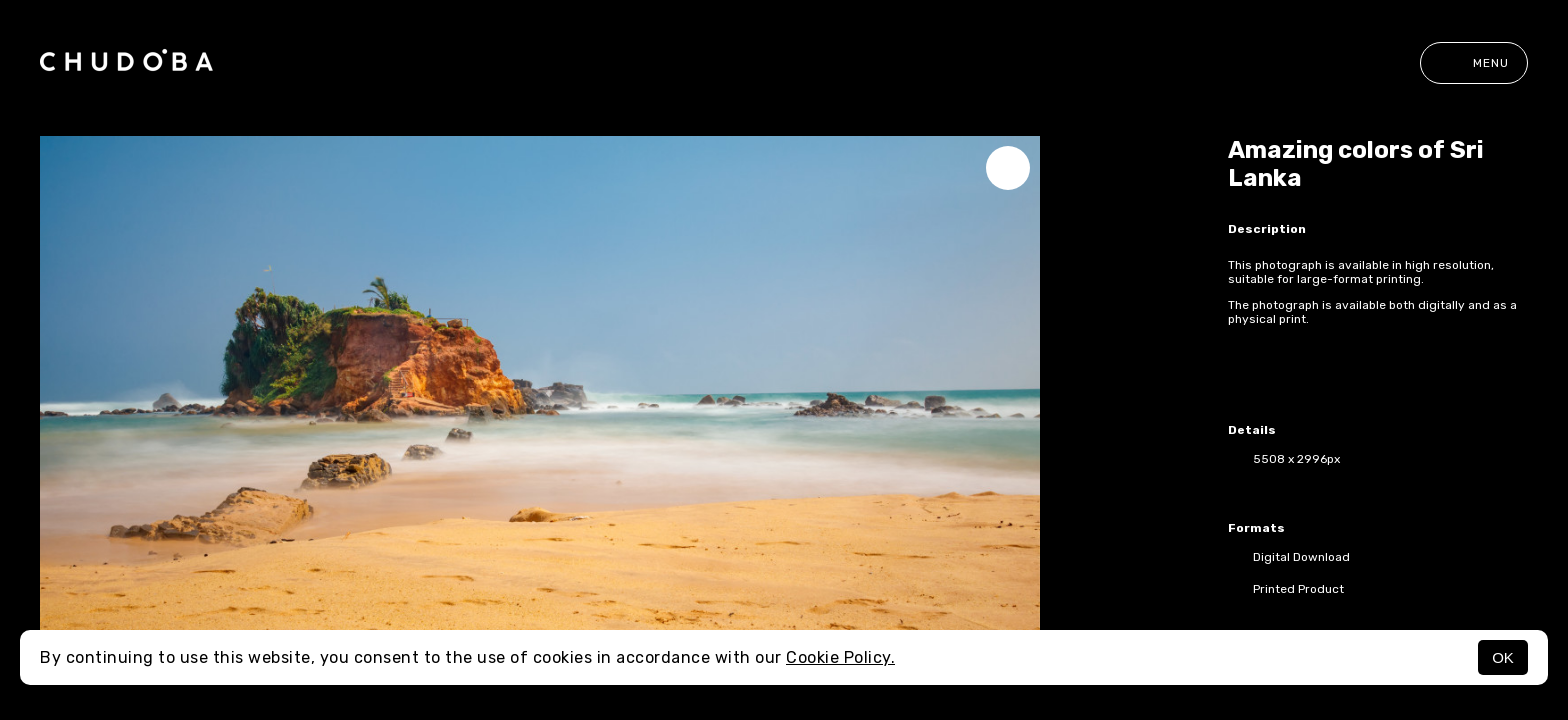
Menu (1474, 63)
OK (1503, 657)
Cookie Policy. (840, 657)
